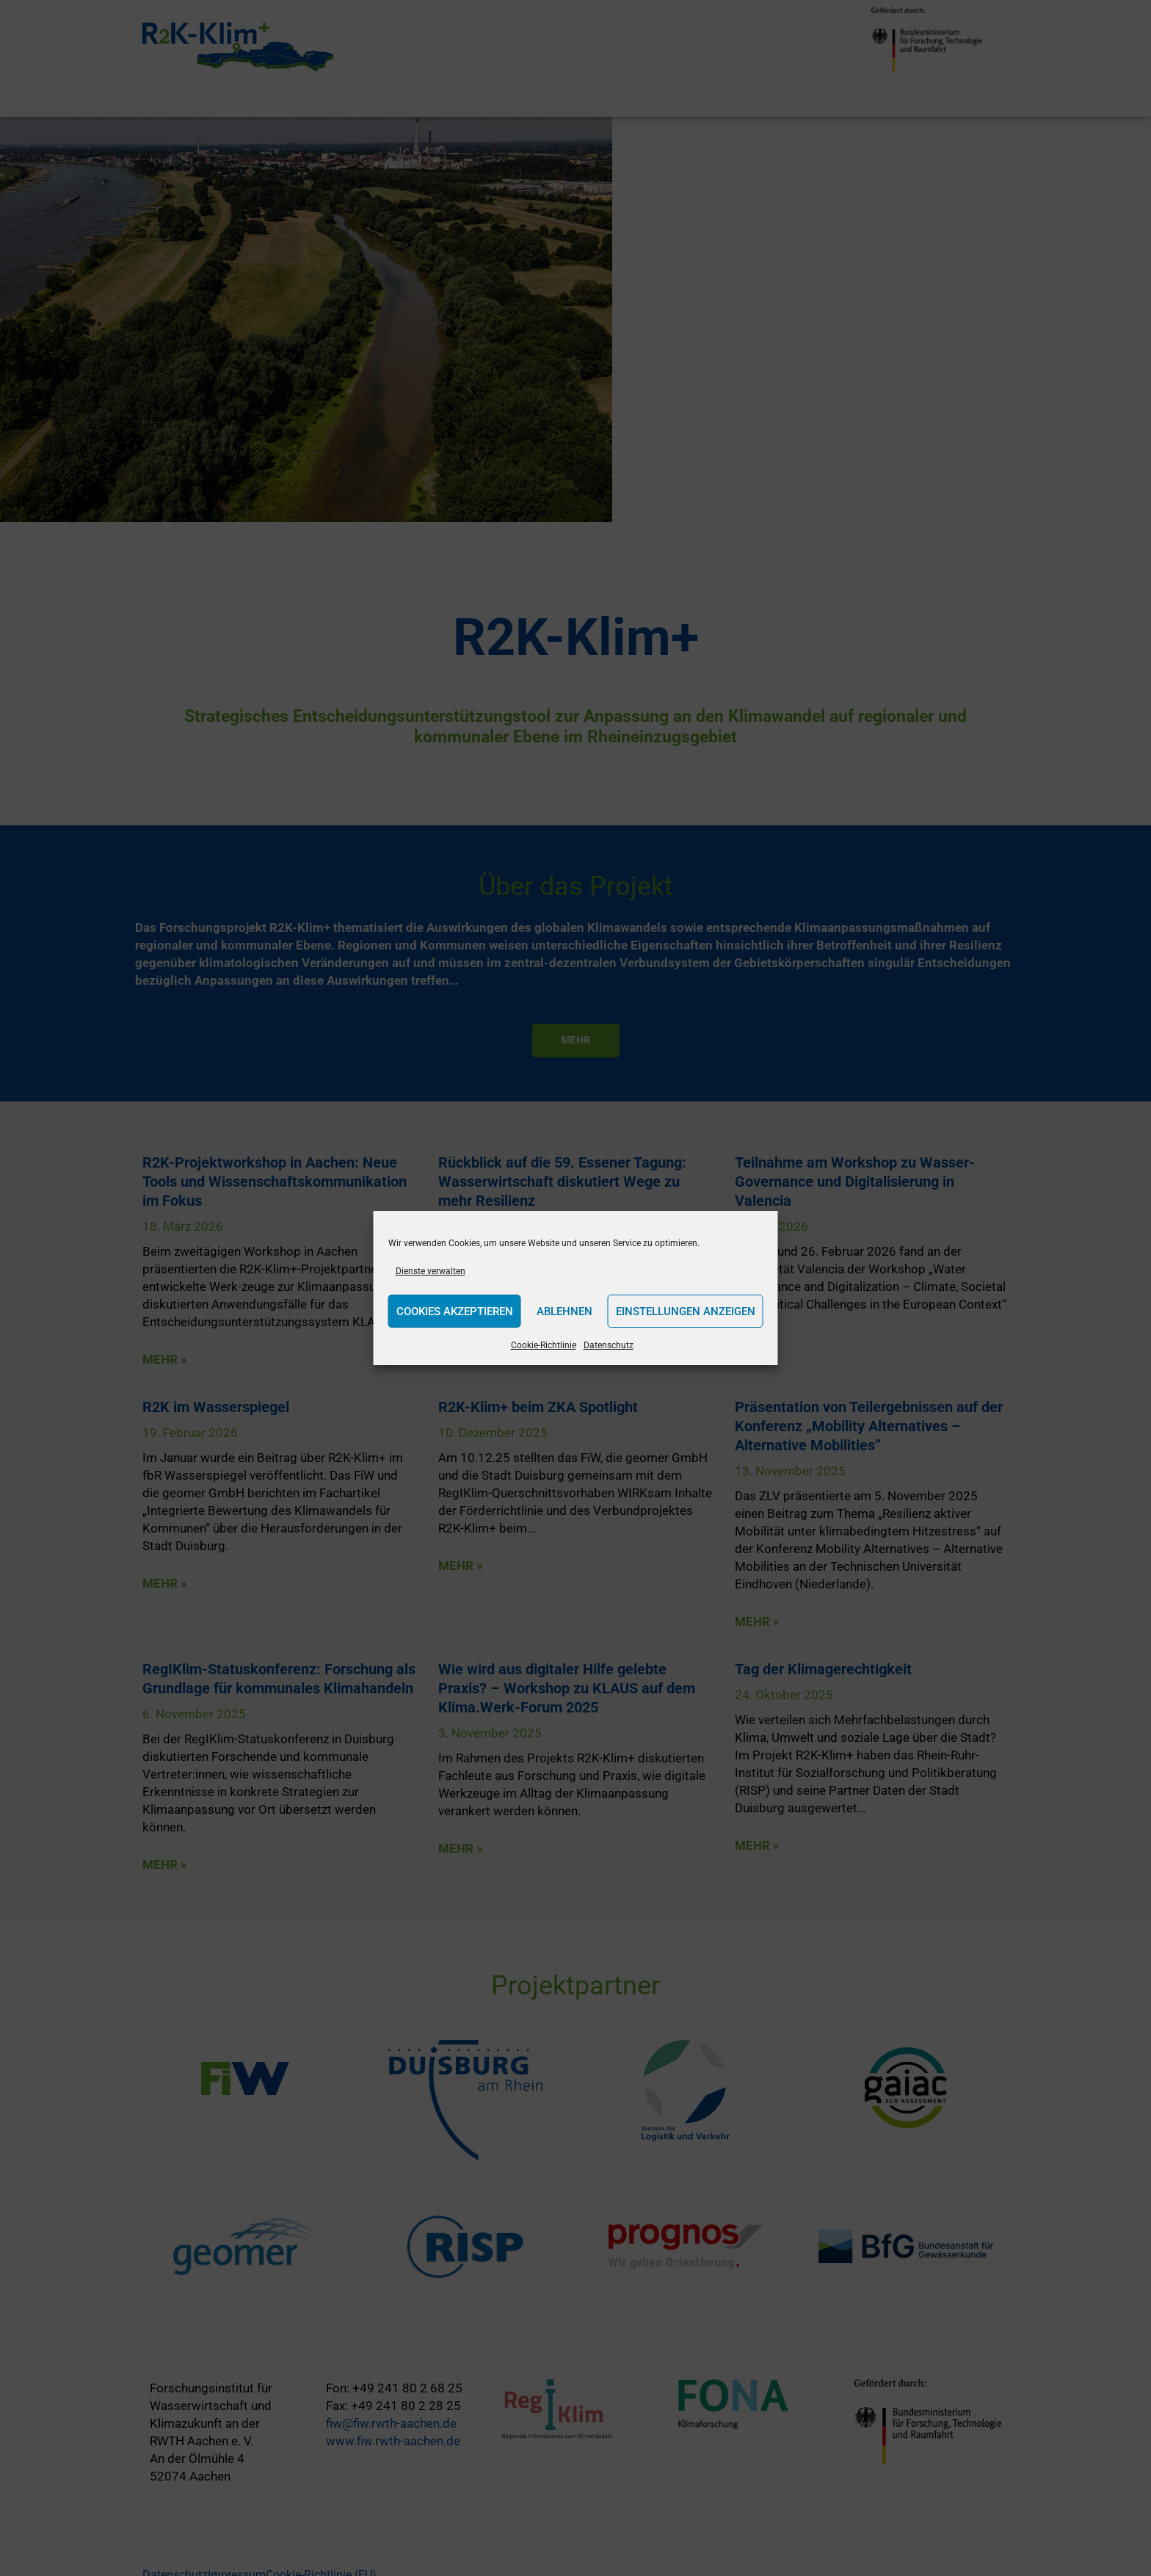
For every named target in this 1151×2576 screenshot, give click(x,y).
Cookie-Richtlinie (543, 1345)
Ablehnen (564, 1311)
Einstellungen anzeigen (685, 1311)
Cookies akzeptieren (454, 1311)
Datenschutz (608, 1345)
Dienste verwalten (430, 1271)
